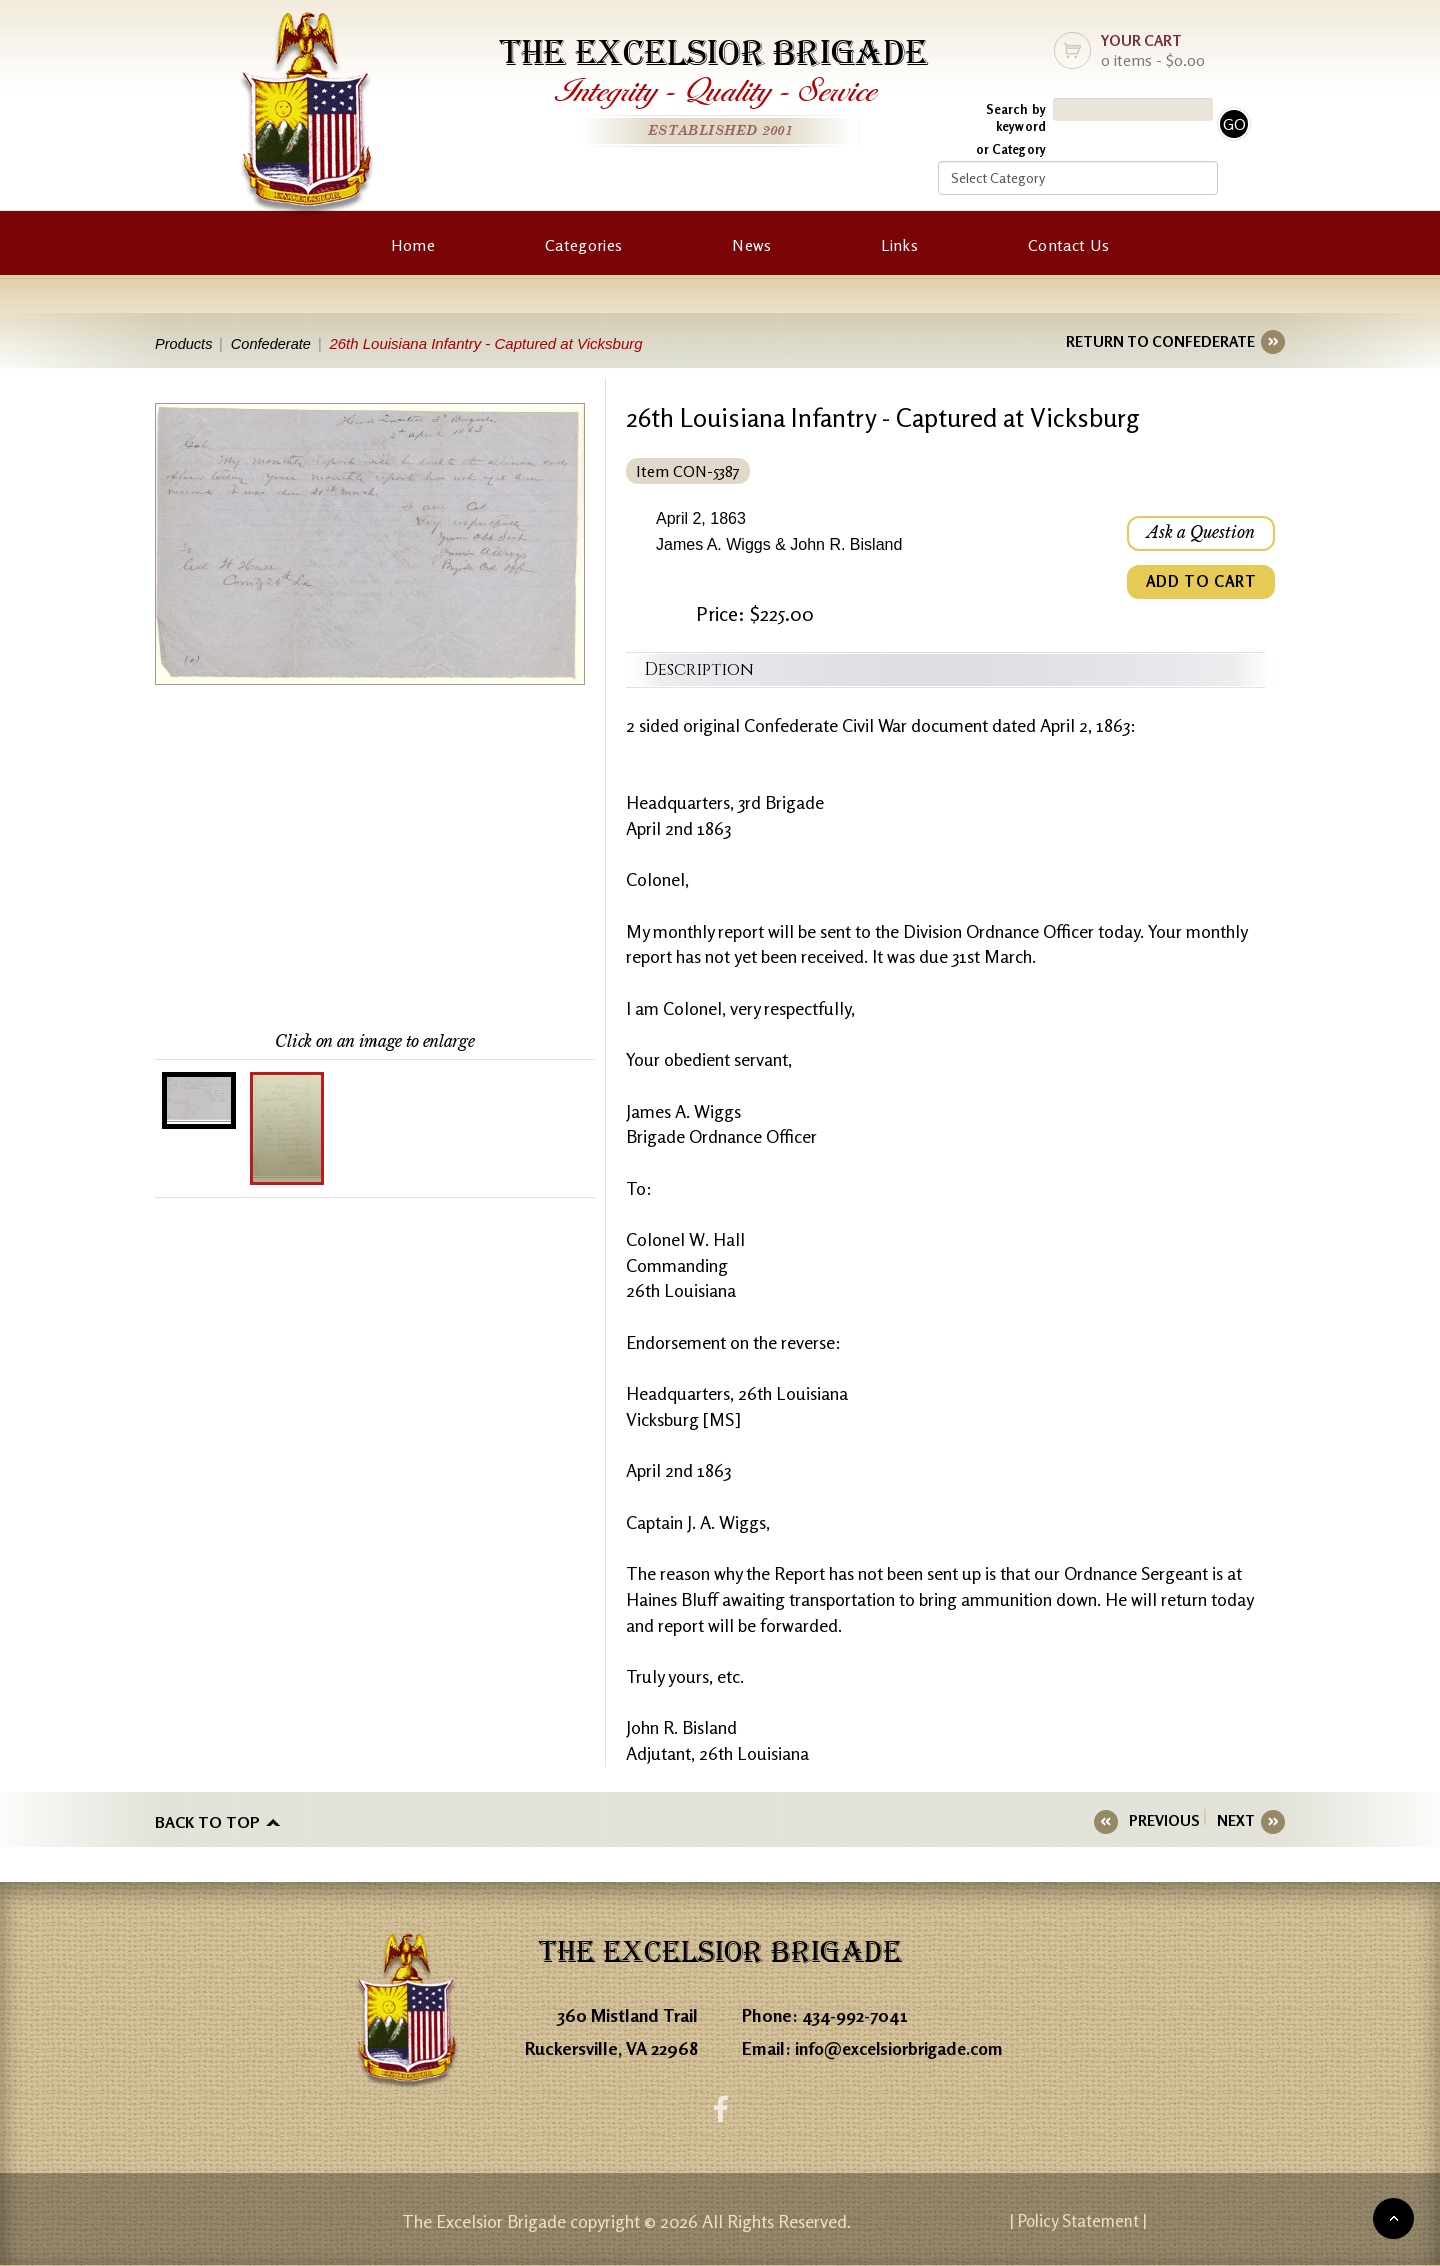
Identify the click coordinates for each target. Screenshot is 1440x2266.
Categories (583, 245)
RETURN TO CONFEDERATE (1160, 341)
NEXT (1236, 1820)
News (751, 245)
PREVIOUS (1170, 1820)
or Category (1011, 149)
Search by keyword (1016, 117)
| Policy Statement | (1116, 2221)
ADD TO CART (1200, 584)
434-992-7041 (856, 2015)
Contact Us (1068, 245)
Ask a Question (1200, 534)
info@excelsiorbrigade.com (904, 2048)
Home (413, 245)
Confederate (275, 343)
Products (184, 343)
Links (899, 245)
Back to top (207, 1821)
